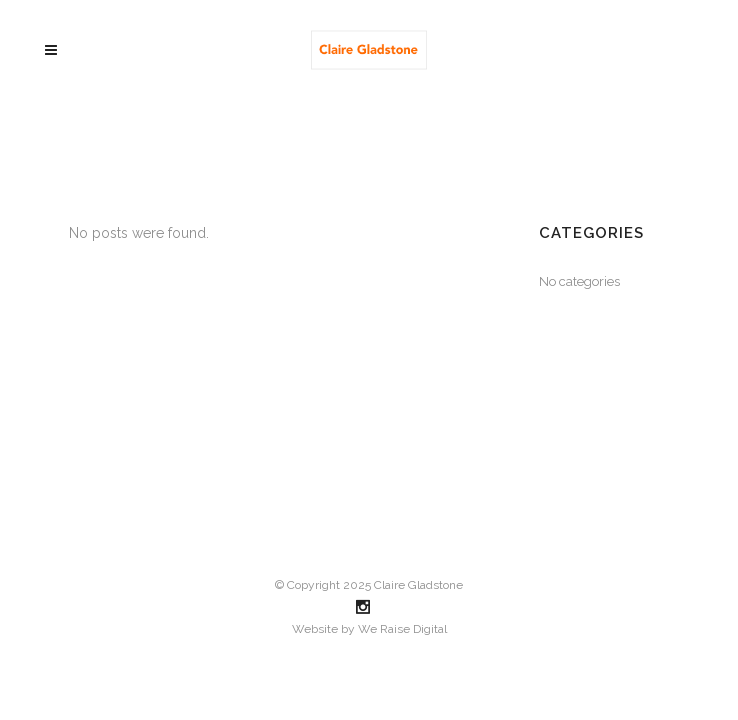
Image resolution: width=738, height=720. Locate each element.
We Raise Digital (402, 629)
